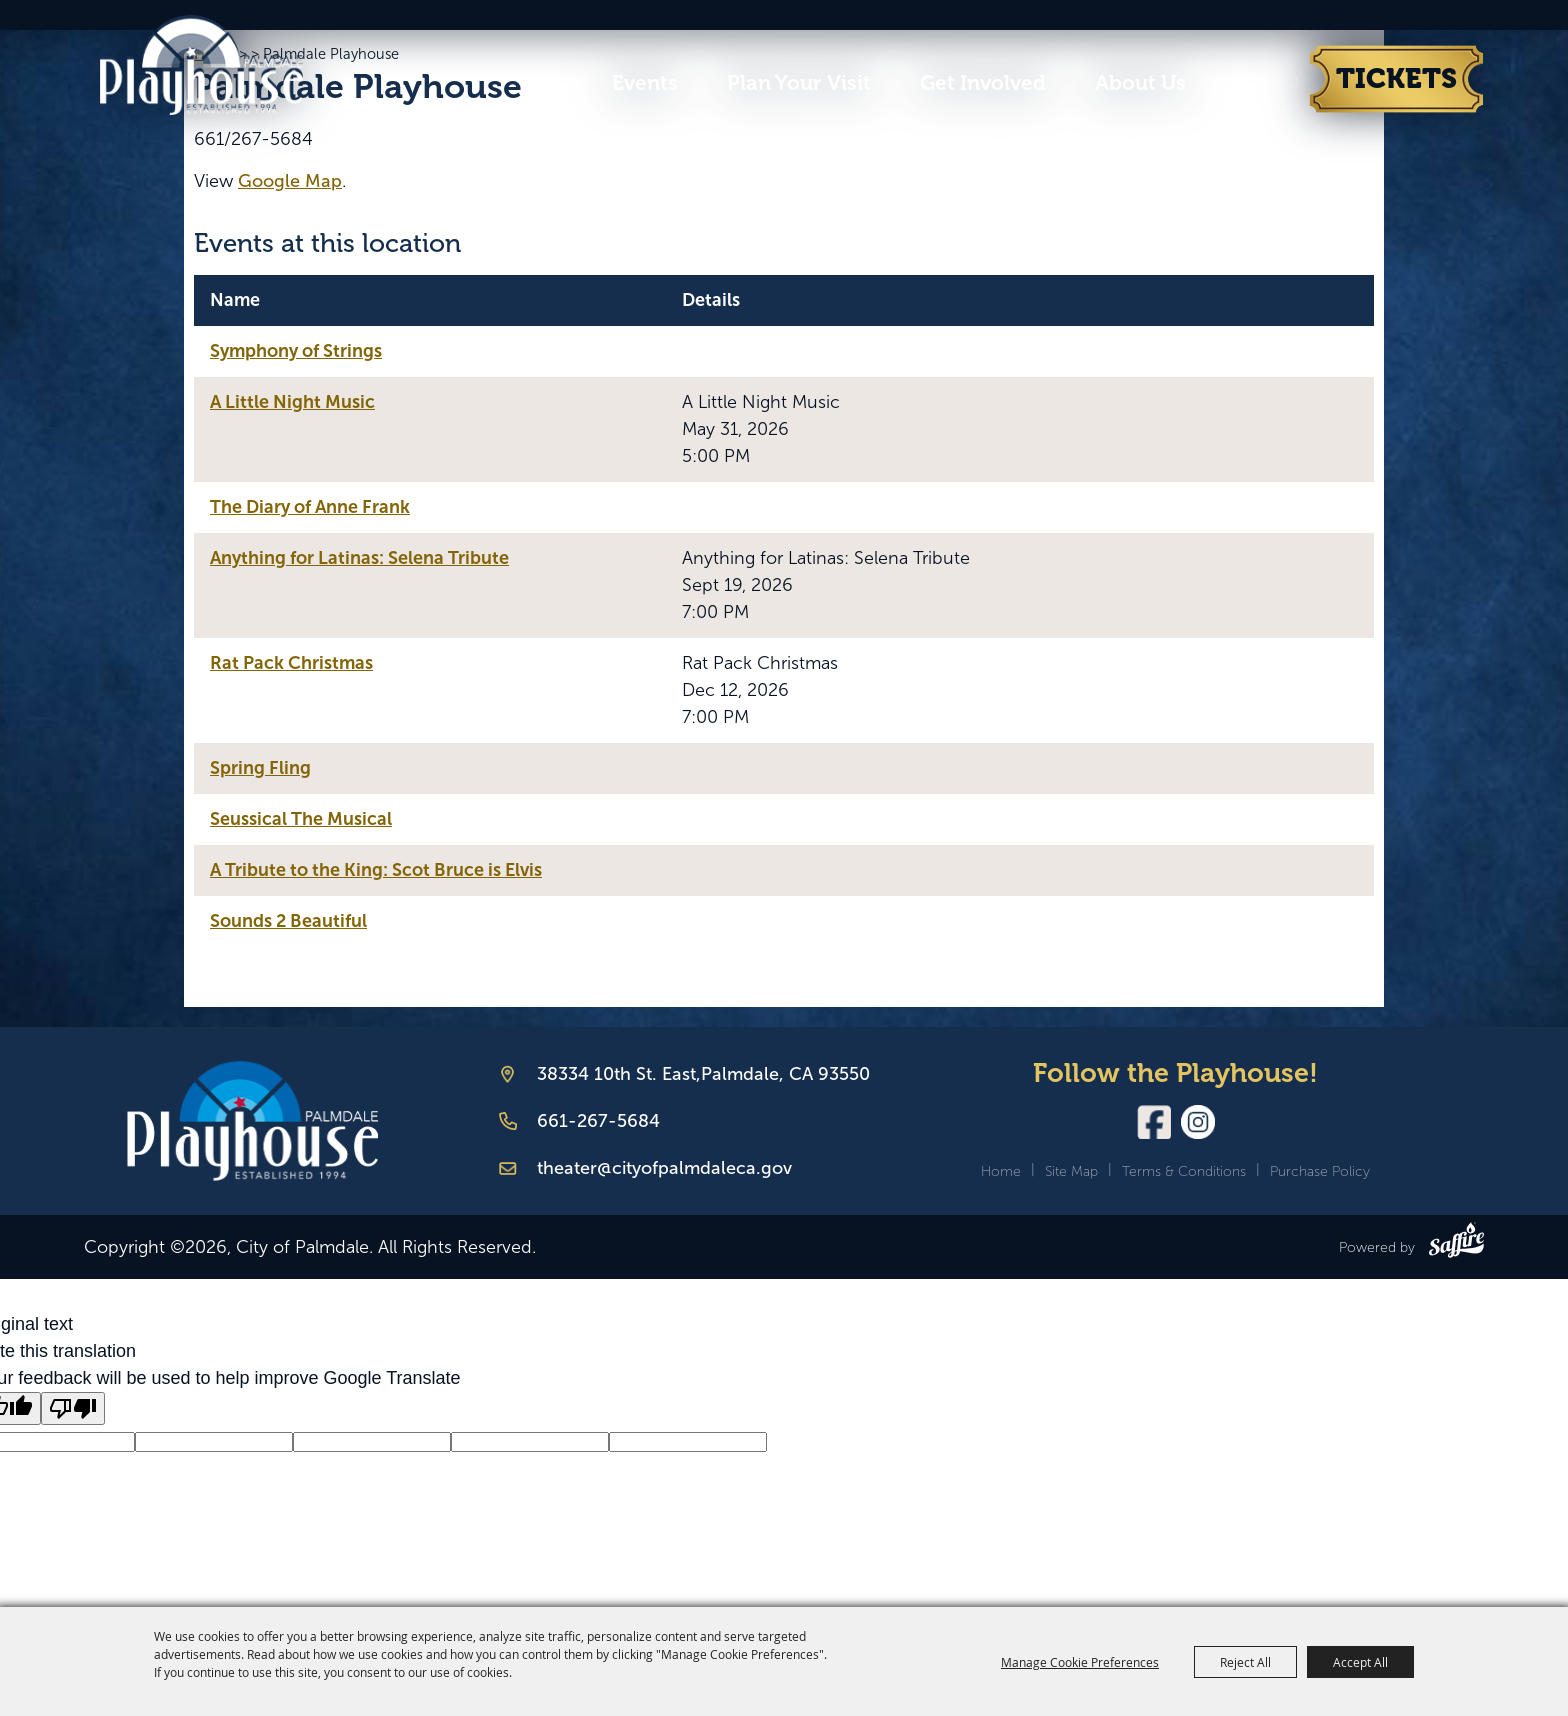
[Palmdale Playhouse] (252, 1121)
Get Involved (983, 83)
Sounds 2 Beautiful (288, 921)
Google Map (290, 181)
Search (1228, 84)
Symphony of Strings (296, 351)
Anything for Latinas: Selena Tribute (359, 558)
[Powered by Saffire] (1456, 1244)
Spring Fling (260, 768)
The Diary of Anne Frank (310, 507)
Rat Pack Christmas (291, 663)
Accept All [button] (1360, 1662)
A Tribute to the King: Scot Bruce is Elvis (376, 870)
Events (645, 83)
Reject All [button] (1245, 1662)
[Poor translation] (73, 1408)
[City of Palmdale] (217, 64)
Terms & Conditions (1184, 1171)
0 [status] (1294, 83)
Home (1001, 1171)
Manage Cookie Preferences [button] (1080, 1662)
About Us (1140, 83)
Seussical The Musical (301, 819)
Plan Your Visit (799, 83)
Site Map (1071, 1171)
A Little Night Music (292, 402)
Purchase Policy (1320, 1171)
